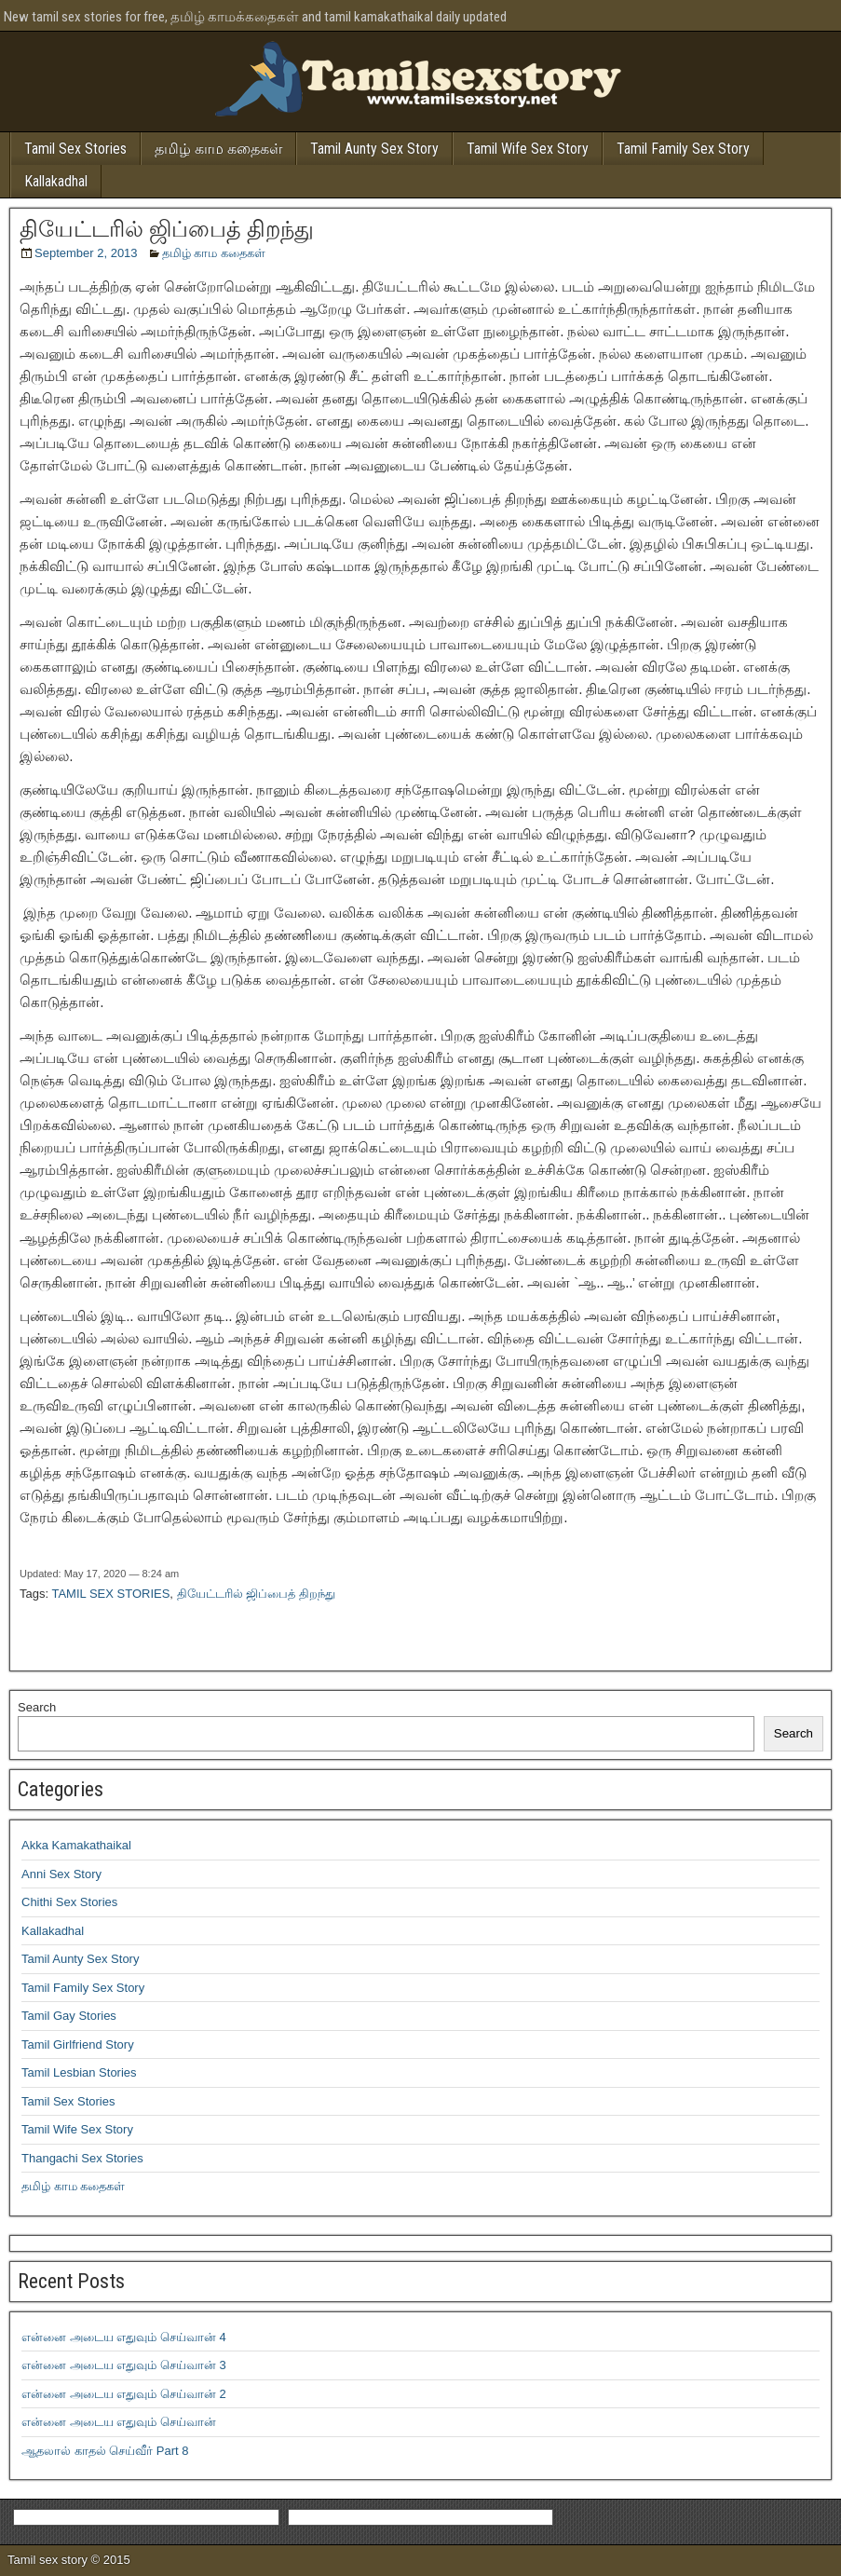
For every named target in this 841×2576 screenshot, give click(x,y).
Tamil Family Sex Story (683, 148)
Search (37, 1707)
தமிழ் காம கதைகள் (218, 148)
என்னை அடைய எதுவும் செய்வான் (118, 2422)
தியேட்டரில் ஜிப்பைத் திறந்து (167, 229)
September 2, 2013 (86, 253)
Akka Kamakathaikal (76, 1845)
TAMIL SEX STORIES (110, 1594)
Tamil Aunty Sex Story (374, 148)
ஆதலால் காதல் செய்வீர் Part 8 (105, 2451)
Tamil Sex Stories (75, 148)
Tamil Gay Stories (68, 2016)
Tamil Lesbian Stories (79, 2072)
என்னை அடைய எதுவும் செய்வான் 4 (123, 2337)
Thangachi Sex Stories (82, 2158)
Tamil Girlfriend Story (77, 2044)
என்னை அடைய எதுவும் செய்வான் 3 (123, 2365)
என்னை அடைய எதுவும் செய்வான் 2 (123, 2394)
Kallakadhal (56, 181)
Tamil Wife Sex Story (528, 148)
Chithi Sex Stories (69, 1902)
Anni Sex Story (61, 1874)
